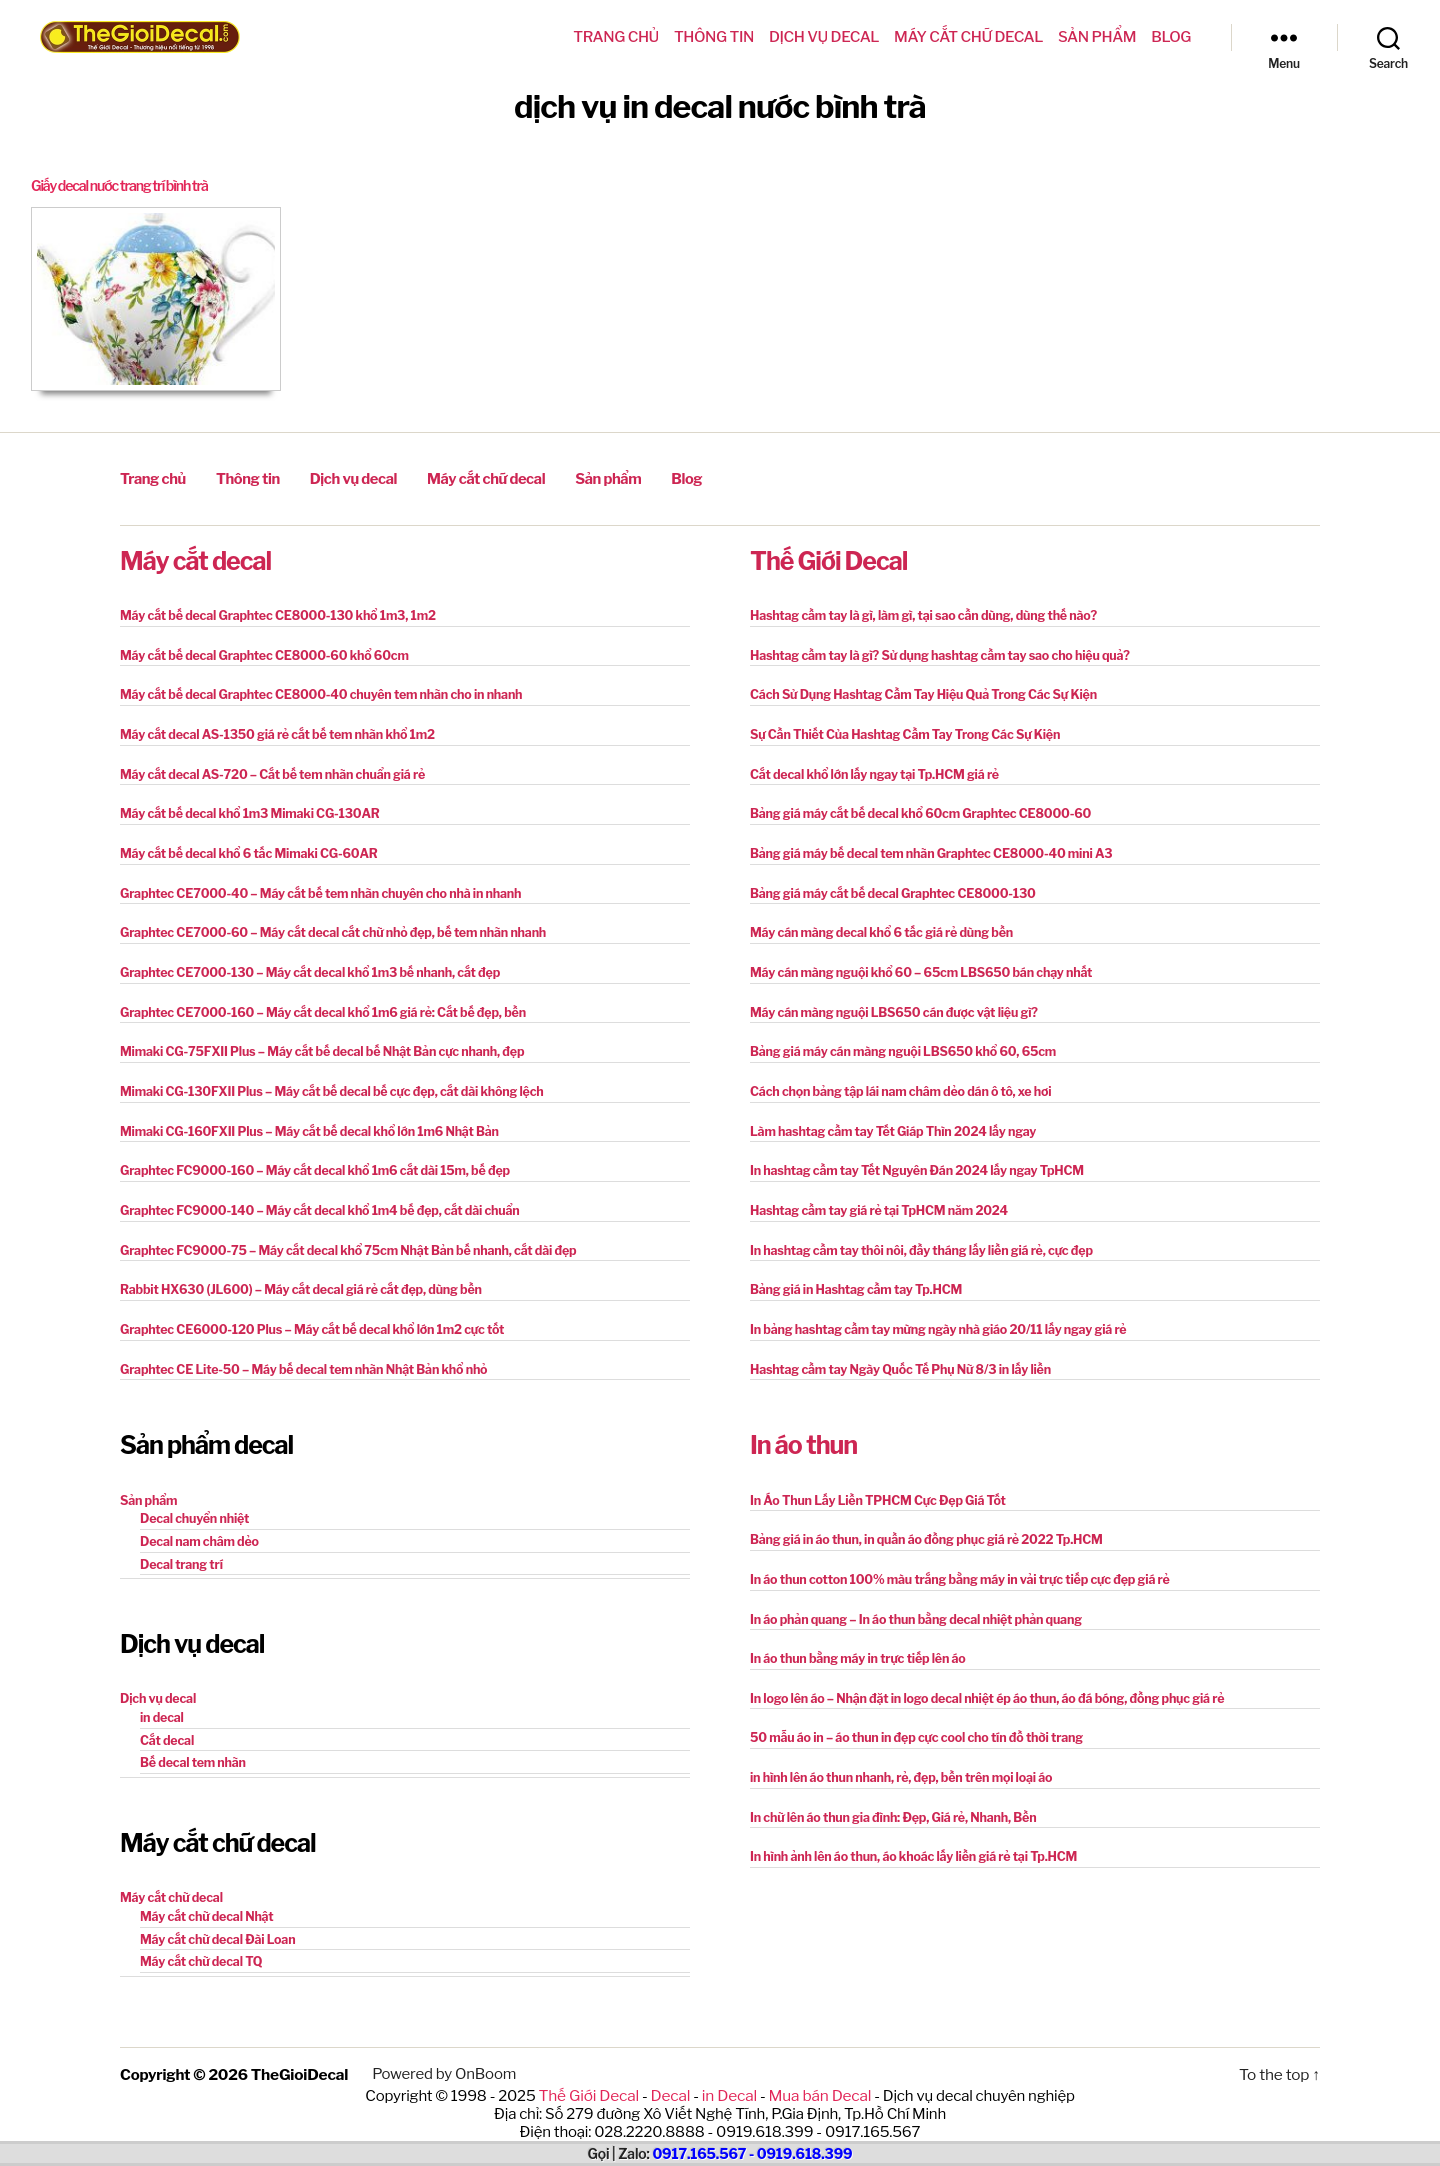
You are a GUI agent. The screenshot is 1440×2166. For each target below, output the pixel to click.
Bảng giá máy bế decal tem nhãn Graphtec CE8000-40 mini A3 (924, 846)
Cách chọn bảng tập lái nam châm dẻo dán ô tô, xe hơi (895, 1080)
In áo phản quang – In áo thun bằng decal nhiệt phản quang (910, 1600)
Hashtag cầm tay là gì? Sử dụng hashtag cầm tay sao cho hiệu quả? (933, 651)
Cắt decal (166, 1719)
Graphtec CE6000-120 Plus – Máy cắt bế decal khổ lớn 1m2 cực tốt (305, 1314)
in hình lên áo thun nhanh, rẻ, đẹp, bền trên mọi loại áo (895, 1756)
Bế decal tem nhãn (191, 1741)
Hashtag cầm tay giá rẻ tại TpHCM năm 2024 (874, 1197)
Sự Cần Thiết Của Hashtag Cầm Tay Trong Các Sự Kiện (899, 729)
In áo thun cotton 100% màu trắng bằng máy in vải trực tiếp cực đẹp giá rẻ (952, 1561)
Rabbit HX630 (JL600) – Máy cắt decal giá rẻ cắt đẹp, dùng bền (294, 1275)
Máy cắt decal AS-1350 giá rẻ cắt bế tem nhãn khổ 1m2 (271, 729)
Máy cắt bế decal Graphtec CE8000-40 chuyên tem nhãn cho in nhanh (314, 690)
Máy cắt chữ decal (968, 37)
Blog (1171, 37)
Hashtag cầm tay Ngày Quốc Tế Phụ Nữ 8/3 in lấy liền (895, 1353)
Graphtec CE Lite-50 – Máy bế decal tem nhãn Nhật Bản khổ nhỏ (297, 1353)
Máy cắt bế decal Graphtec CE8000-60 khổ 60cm (259, 651)
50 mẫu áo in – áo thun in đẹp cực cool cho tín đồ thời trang (910, 1717)
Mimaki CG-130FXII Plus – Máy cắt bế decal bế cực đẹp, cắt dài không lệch (324, 1080)
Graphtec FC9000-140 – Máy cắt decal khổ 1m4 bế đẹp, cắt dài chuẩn (312, 1197)
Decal (671, 2070)
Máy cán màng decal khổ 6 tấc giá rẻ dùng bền (876, 924)
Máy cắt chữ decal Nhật (204, 1894)
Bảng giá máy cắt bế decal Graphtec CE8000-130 (887, 885)
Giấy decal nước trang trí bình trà (126, 186)
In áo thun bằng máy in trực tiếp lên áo (854, 1639)
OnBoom (482, 2050)
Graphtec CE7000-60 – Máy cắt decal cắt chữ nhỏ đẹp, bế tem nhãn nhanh (325, 924)
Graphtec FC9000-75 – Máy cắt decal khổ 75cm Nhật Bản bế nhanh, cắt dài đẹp (340, 1236)
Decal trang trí (180, 1545)
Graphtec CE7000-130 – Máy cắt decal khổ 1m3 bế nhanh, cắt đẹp (303, 963)
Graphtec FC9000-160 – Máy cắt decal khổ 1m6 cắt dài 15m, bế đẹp (308, 1158)
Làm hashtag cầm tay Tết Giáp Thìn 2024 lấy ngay (888, 1119)
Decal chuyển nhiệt (192, 1501)
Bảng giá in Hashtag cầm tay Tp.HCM (852, 1275)
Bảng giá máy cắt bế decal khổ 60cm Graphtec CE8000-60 (914, 807)
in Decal (728, 2070)
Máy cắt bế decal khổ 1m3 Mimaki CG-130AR (245, 807)
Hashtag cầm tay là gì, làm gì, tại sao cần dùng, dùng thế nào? (917, 612)
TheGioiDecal (298, 2050)
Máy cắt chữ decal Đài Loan (215, 1916)
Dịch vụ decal (824, 37)
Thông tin (714, 37)
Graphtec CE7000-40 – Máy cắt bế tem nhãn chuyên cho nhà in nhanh (313, 885)
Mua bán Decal (817, 2070)
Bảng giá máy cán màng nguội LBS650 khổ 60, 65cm (897, 1041)
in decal (161, 1697)
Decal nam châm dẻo (197, 1523)
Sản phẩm (1097, 37)
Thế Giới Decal (828, 558)
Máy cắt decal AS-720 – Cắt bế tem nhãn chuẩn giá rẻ (267, 768)
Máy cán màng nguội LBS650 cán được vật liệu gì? (888, 1002)
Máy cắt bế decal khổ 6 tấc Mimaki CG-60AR (244, 846)
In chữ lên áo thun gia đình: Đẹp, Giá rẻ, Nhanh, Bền (888, 1795)
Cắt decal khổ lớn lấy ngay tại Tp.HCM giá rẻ (870, 768)
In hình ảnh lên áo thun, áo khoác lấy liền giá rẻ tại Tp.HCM (907, 1834)
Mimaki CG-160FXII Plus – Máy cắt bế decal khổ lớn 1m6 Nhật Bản (302, 1119)
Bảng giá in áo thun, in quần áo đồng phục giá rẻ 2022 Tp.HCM (920, 1522)
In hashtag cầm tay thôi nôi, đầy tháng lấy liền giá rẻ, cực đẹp (915, 1236)
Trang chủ (616, 37)
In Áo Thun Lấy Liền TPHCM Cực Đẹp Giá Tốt (873, 1483)
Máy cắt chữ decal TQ (199, 1938)
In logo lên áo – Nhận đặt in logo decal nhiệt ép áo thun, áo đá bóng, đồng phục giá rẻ (978, 1678)
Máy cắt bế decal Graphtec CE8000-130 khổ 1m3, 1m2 (272, 612)
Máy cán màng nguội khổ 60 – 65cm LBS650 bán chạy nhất (915, 963)
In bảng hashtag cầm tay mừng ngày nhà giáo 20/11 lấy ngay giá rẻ (931, 1314)
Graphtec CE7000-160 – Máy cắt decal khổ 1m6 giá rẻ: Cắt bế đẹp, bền (315, 1002)
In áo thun (803, 1429)
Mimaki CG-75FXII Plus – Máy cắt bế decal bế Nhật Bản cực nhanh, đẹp (315, 1041)
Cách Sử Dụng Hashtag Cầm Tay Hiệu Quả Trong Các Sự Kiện (917, 690)
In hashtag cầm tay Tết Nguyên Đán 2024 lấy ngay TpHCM (911, 1158)
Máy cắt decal (195, 558)
